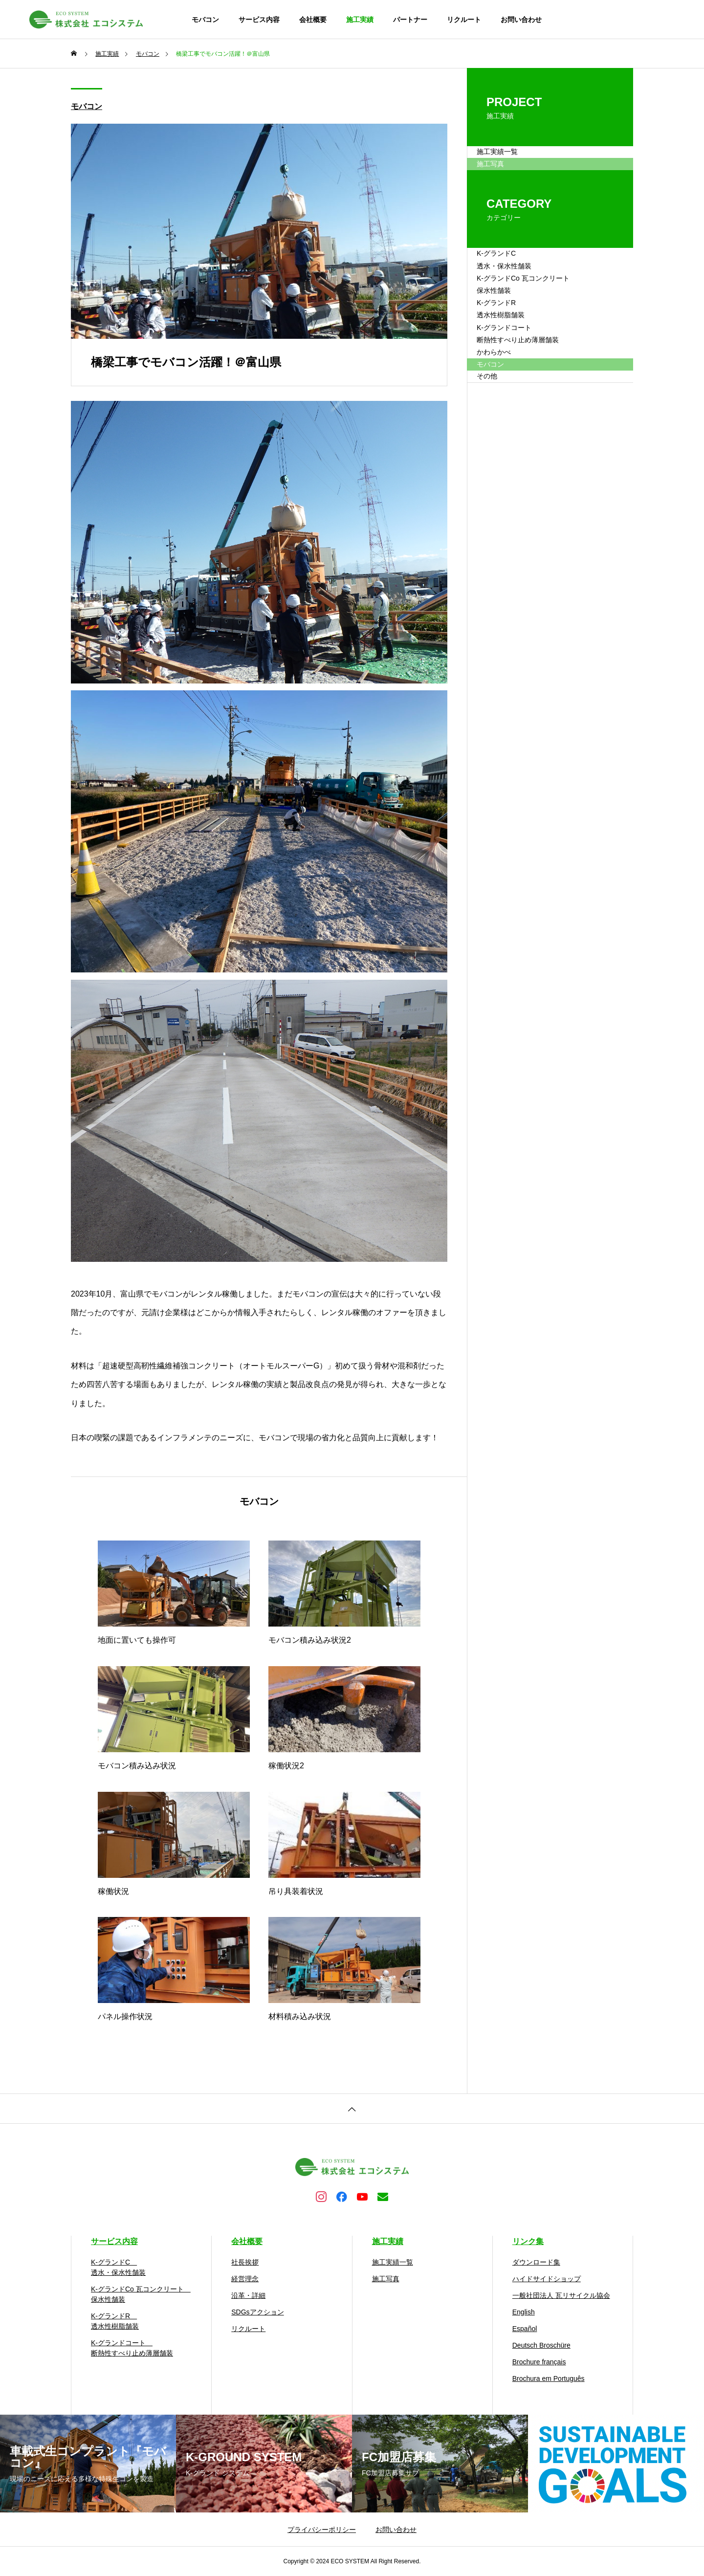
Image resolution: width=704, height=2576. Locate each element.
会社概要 (313, 19)
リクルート (464, 19)
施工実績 (360, 19)
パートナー (410, 19)
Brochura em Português (548, 2378)
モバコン (205, 19)
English (523, 2312)
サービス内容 (259, 19)
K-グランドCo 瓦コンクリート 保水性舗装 (543, 346)
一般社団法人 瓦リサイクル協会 (561, 2295)
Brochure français (539, 2362)
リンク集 (528, 2241)
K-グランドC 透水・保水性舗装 (517, 303)
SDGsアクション (257, 2312)
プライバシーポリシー (321, 2529)
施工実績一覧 (509, 160)
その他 (498, 527)
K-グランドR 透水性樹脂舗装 (513, 389)
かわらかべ (506, 469)
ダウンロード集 (536, 2262)
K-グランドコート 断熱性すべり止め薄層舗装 (533, 432)
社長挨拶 (245, 2262)
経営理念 (245, 2279)
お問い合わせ (521, 19)
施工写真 (385, 2279)
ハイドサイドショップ (546, 2279)
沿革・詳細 (248, 2295)
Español (524, 2329)
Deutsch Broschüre (541, 2345)
